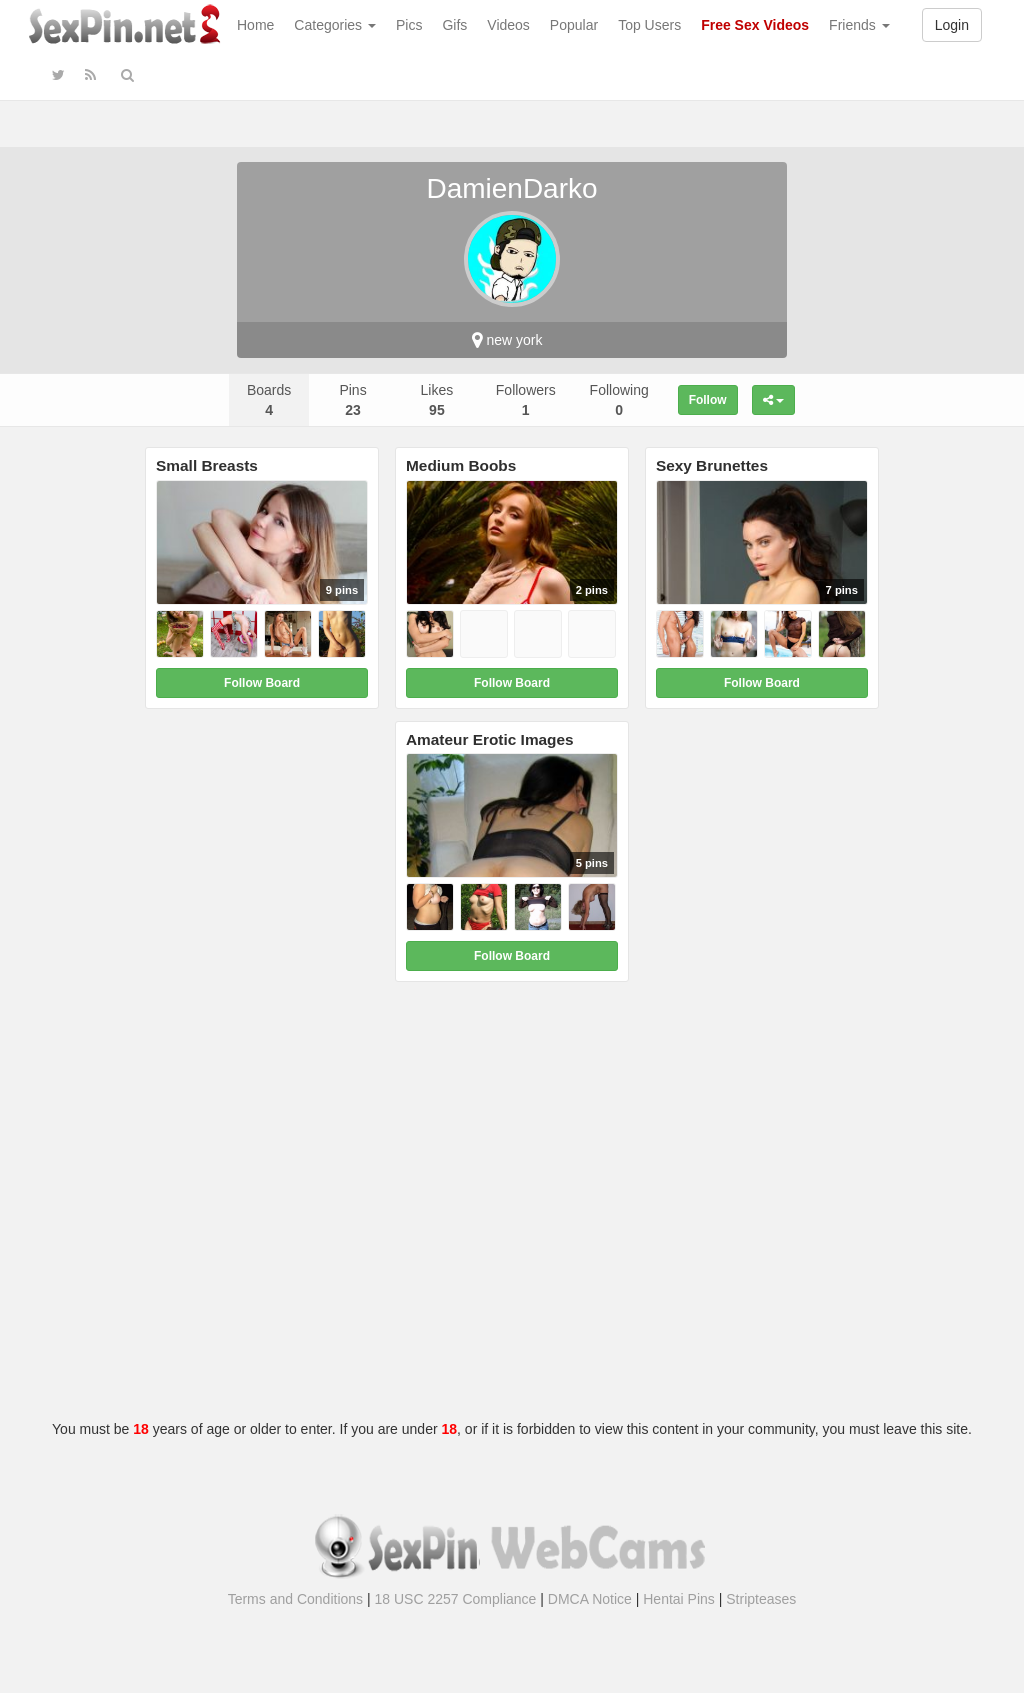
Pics (409, 25)
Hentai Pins (679, 1599)
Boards (269, 400)
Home (255, 25)
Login (952, 25)
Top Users (649, 25)
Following (619, 400)
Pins (352, 400)
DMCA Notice (590, 1599)
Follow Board (262, 683)
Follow (708, 400)
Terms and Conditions (295, 1599)
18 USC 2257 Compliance (456, 1599)
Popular (574, 25)
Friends (859, 25)
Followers (526, 400)
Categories (335, 25)
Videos (508, 25)
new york (507, 340)
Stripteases (761, 1599)
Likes (437, 400)
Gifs (454, 25)
